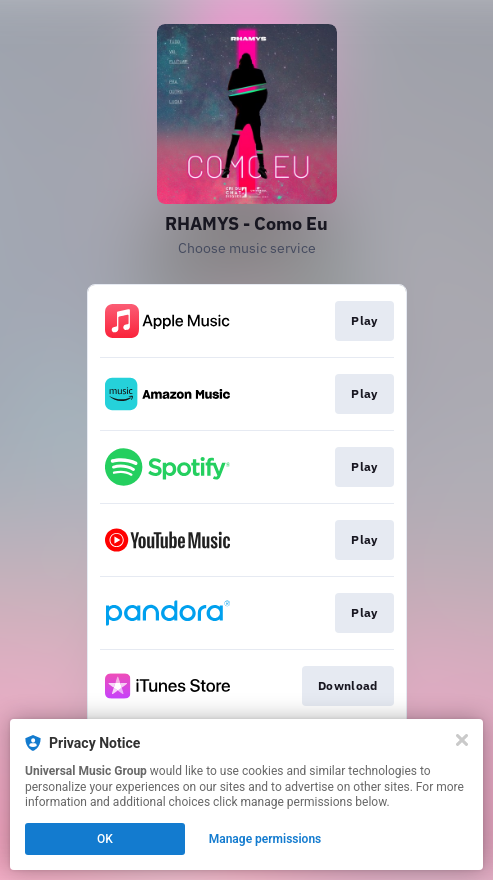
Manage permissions (265, 839)
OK (105, 839)
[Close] (462, 740)
